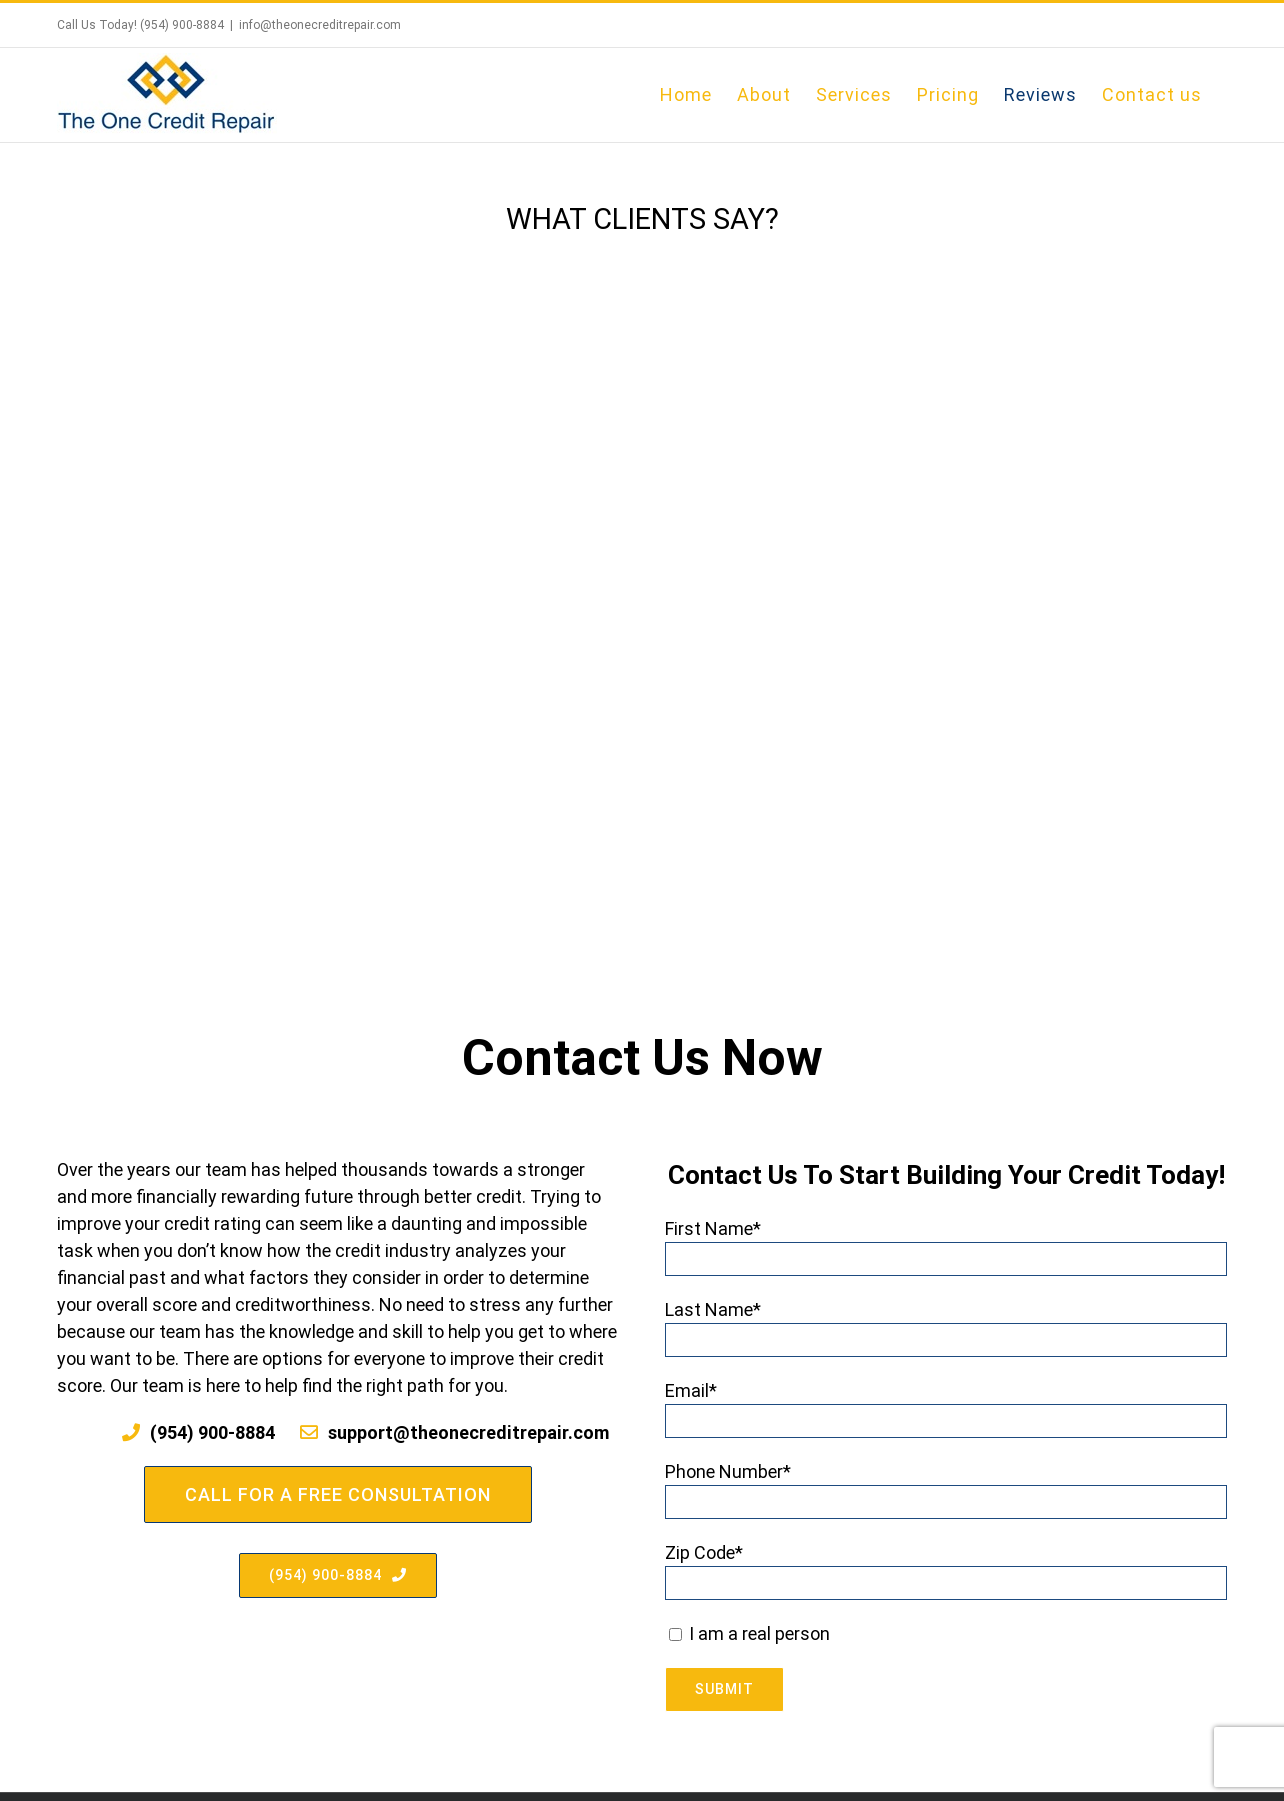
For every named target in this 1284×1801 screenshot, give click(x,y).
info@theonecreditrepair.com (320, 25)
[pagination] (604, 798)
